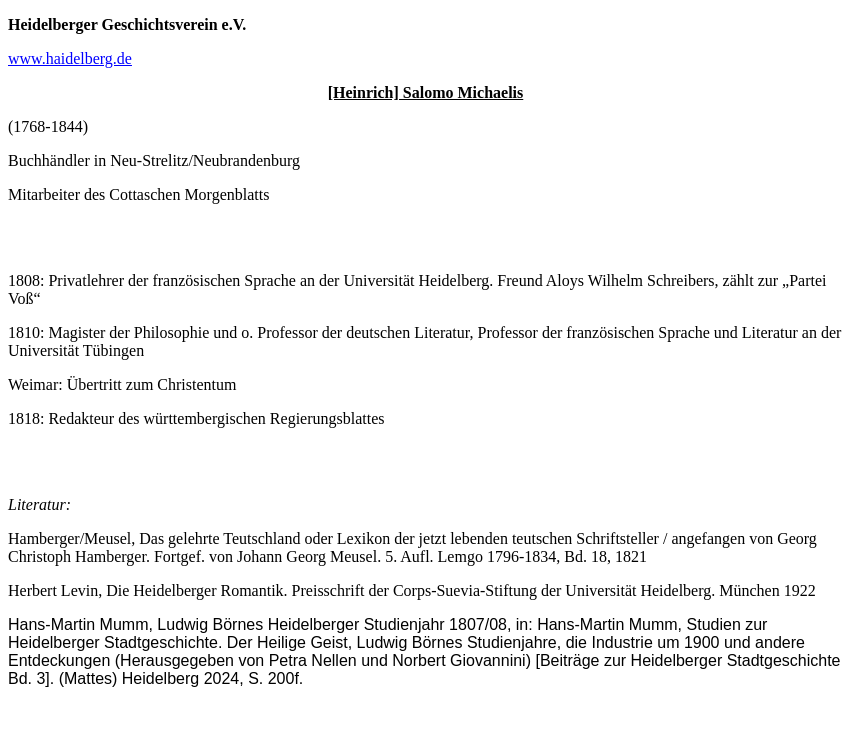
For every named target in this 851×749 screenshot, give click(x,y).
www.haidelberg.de (70, 58)
